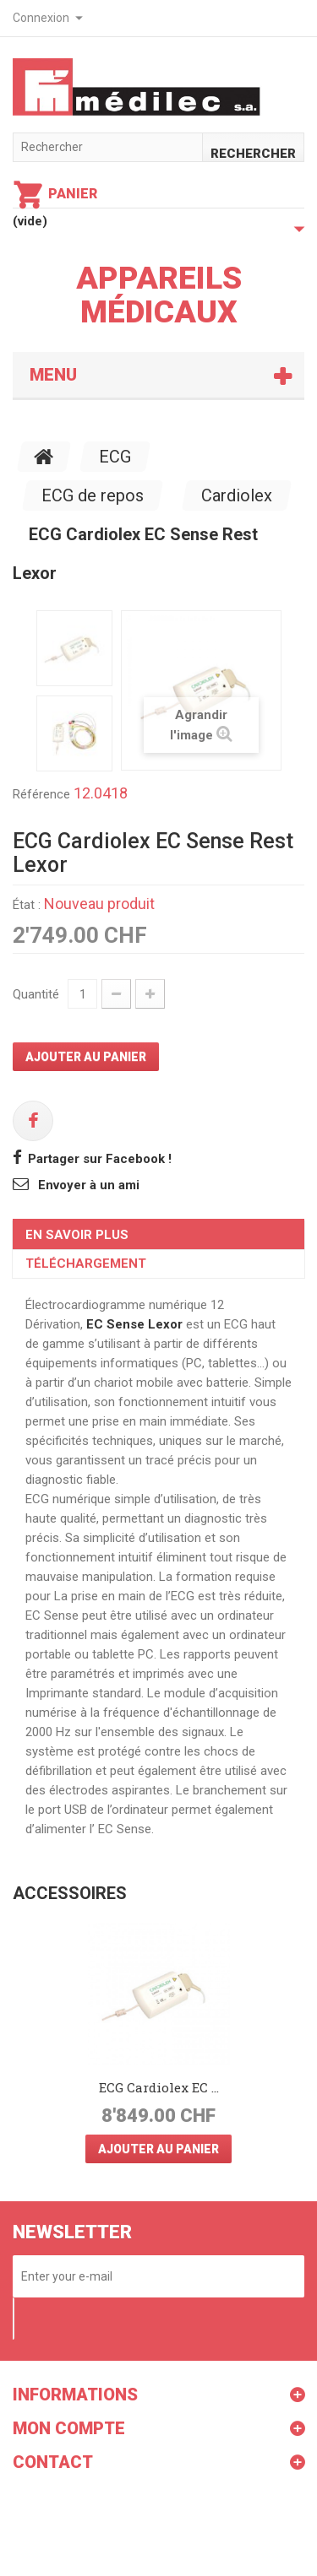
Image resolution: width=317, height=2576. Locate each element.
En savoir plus (76, 1234)
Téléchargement (85, 1263)
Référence (41, 794)
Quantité (36, 994)
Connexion (41, 17)
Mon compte (69, 2428)
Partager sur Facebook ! (100, 1158)
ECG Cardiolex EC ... (159, 2087)
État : (27, 904)
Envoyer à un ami (88, 1185)
